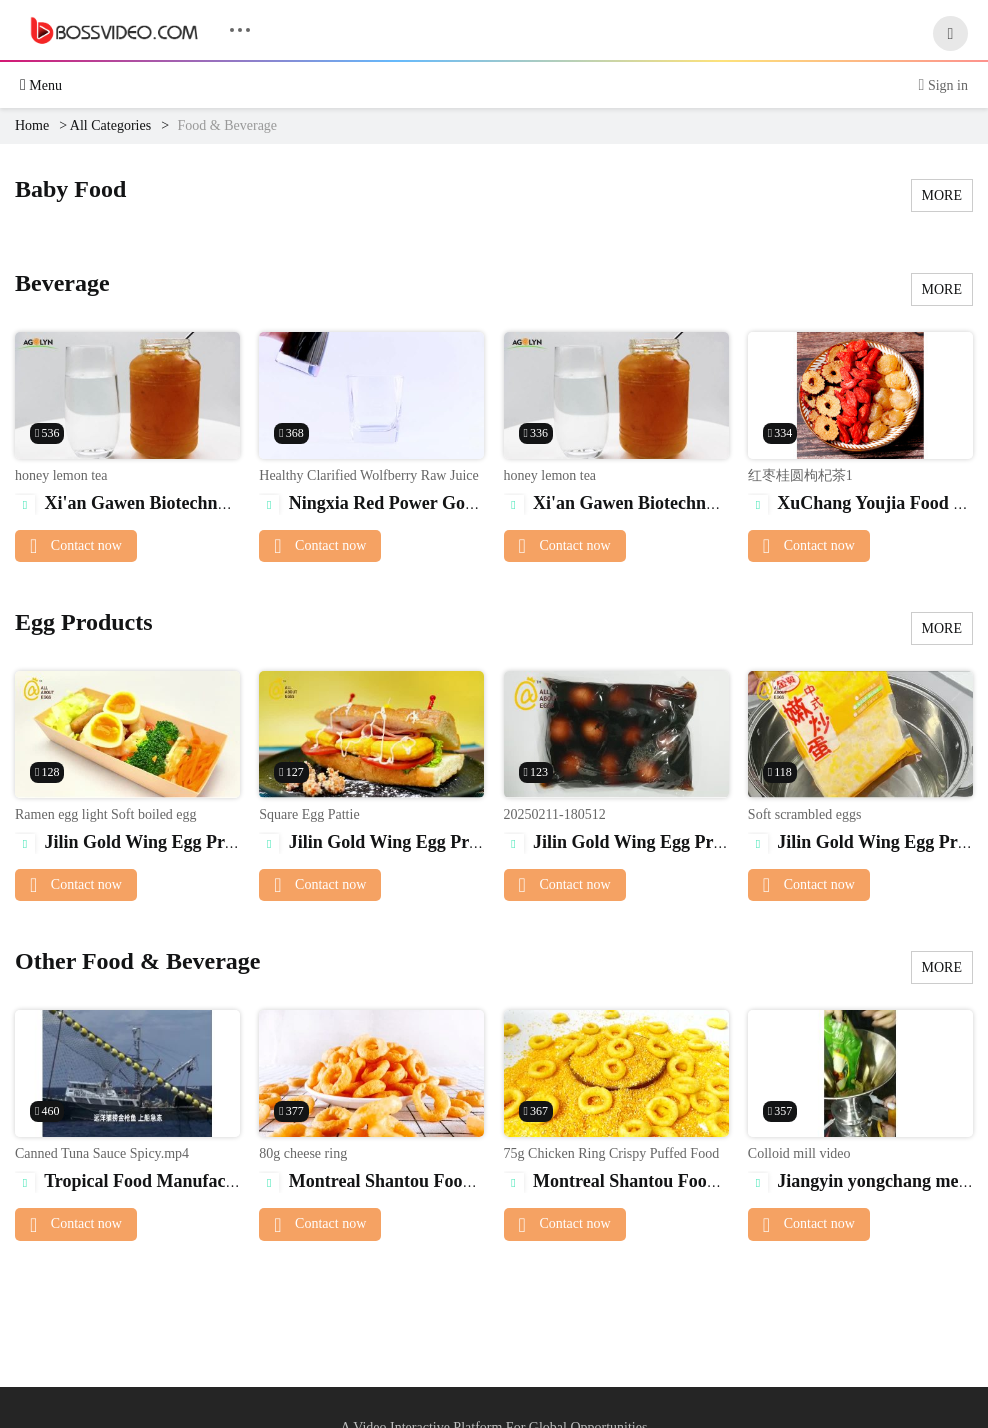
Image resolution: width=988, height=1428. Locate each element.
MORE (942, 195)
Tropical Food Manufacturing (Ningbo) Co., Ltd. (217, 1181)
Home (32, 125)
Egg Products (84, 622)
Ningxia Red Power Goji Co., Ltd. (403, 503)
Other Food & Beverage (138, 961)
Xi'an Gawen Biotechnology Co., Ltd (171, 503)
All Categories (110, 125)
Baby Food (70, 189)
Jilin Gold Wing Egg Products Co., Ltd (179, 842)
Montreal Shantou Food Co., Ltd (399, 1181)
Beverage (62, 283)
